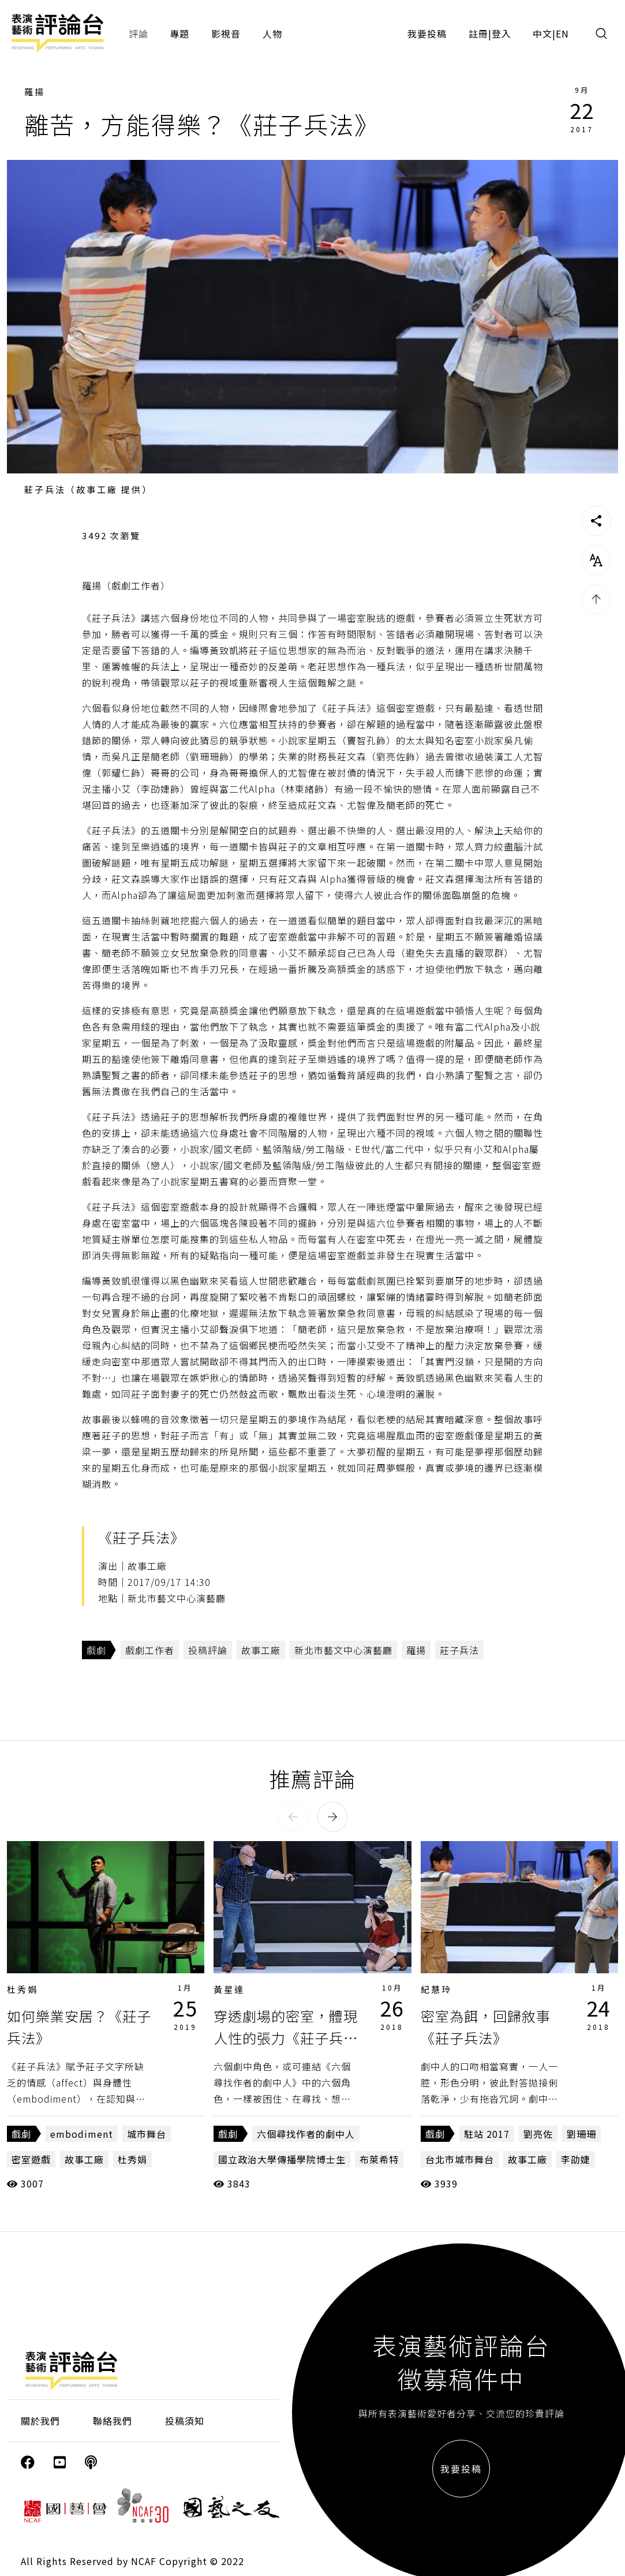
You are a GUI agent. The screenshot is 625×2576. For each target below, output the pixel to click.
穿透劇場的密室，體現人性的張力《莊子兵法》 (286, 2038)
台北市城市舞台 (459, 2159)
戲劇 (96, 1650)
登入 (501, 33)
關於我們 (40, 2421)
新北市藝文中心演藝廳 (343, 1650)
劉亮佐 (538, 2134)
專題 (179, 33)
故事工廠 (260, 1650)
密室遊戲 (31, 2159)
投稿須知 (184, 2421)
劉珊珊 (581, 2134)
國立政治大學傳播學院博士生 (282, 2159)
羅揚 (34, 91)
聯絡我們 (112, 2421)
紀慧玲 (436, 1989)
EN (562, 33)
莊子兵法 (459, 1650)
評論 (138, 33)
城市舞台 (146, 2134)
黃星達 (229, 1989)
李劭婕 (575, 2159)
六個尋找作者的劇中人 (306, 2134)
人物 (272, 33)
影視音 (226, 33)
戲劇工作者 (149, 1650)
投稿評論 (207, 1650)
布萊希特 (379, 2159)
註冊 (478, 33)
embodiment (81, 2134)
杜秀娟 (22, 1989)
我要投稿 (427, 33)
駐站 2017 (487, 2134)
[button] (293, 1817)
